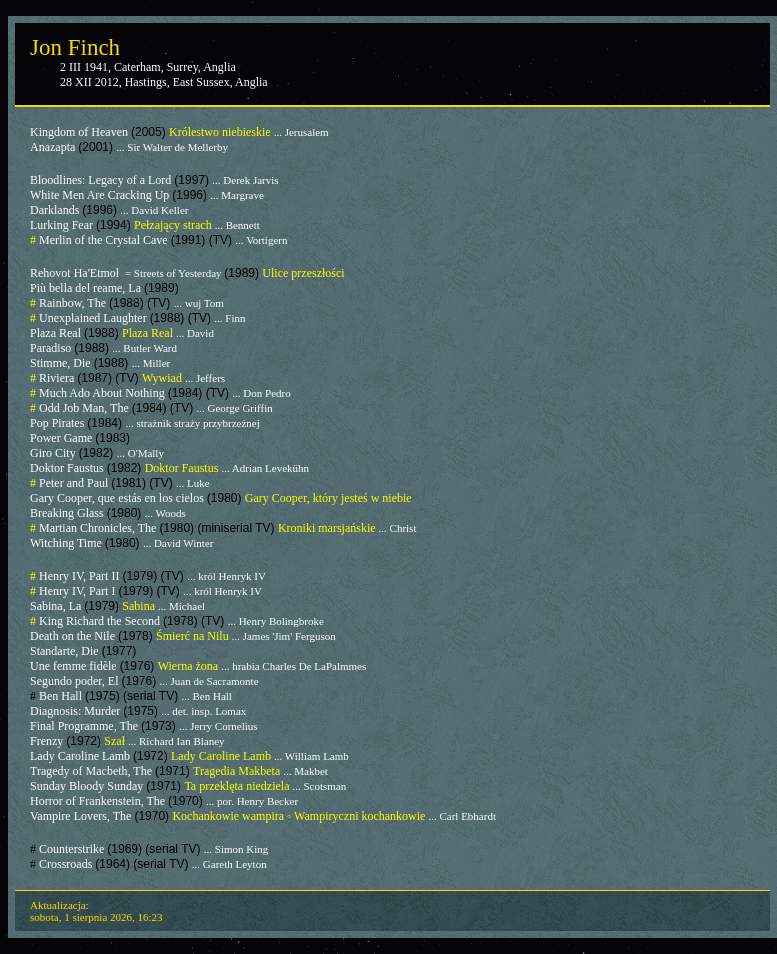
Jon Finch (75, 47)
